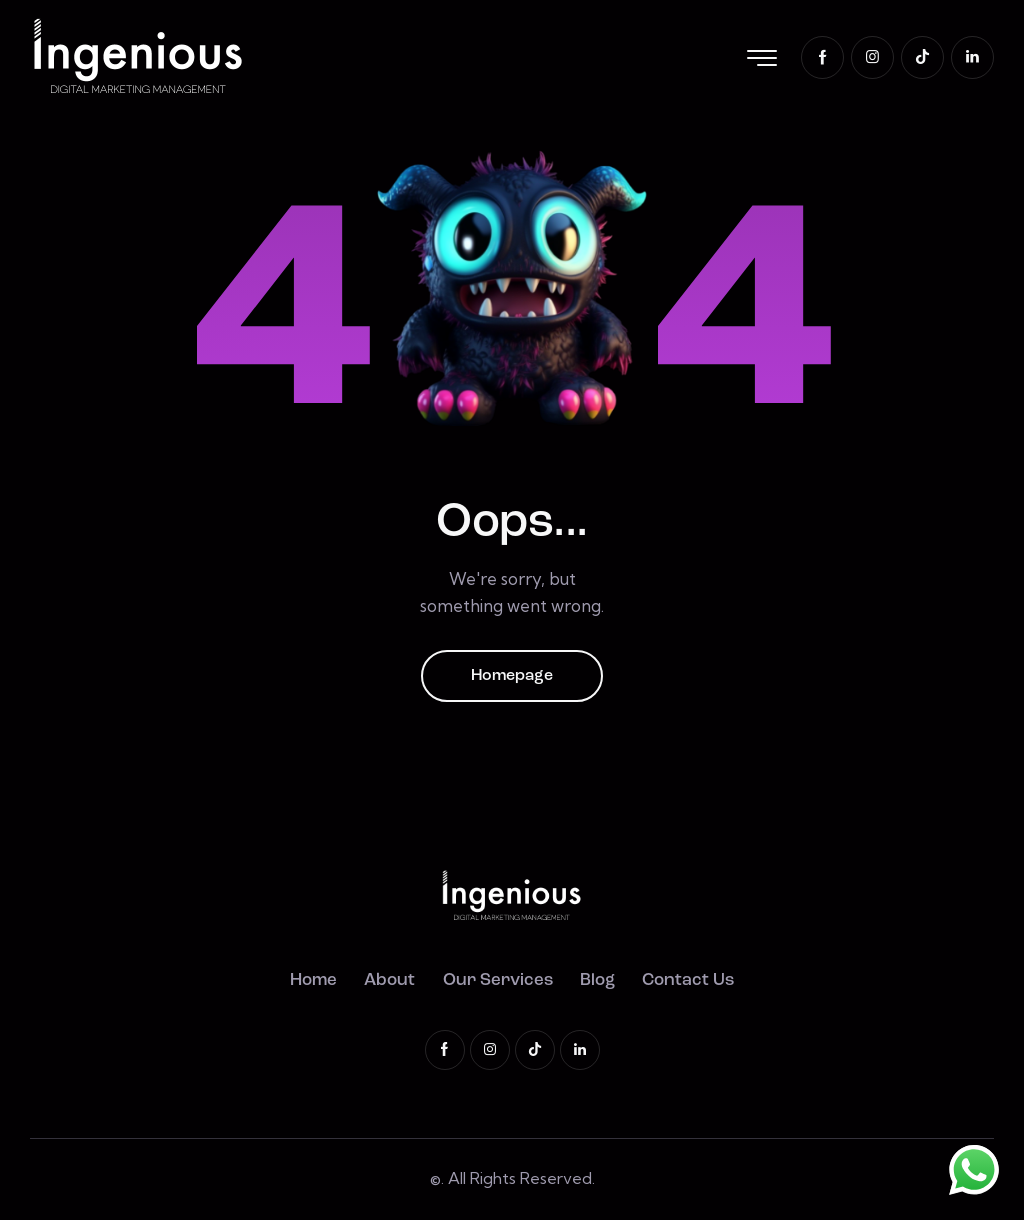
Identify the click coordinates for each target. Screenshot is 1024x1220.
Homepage (512, 676)
